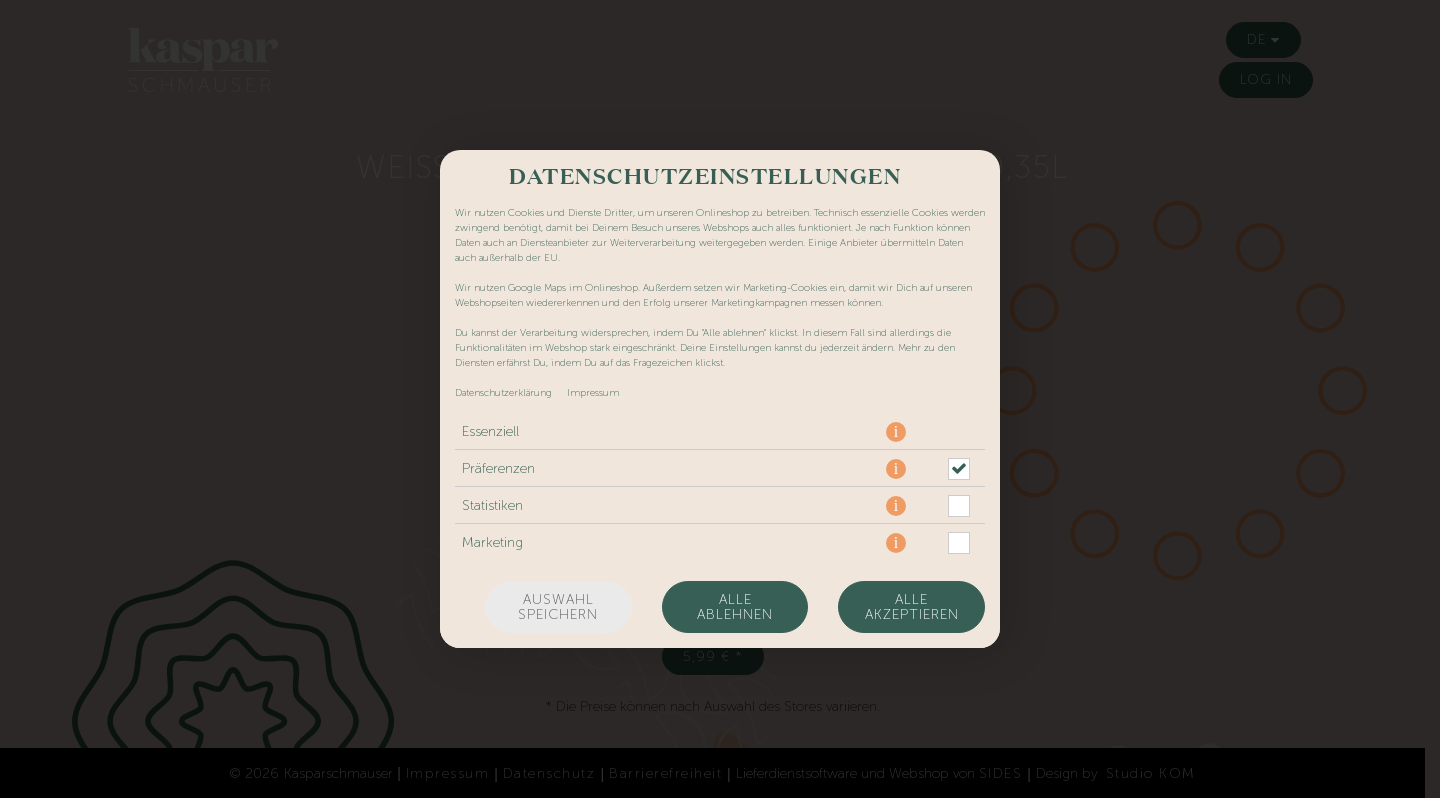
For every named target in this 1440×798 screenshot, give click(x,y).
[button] (896, 432)
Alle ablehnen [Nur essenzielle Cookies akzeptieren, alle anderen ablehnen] (735, 607)
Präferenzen (498, 468)
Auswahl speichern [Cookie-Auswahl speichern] (558, 607)
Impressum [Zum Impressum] (593, 392)
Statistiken (492, 505)
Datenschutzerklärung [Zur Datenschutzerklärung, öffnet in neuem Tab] (503, 392)
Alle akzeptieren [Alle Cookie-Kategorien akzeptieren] (912, 607)
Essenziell (490, 431)
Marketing (492, 542)
